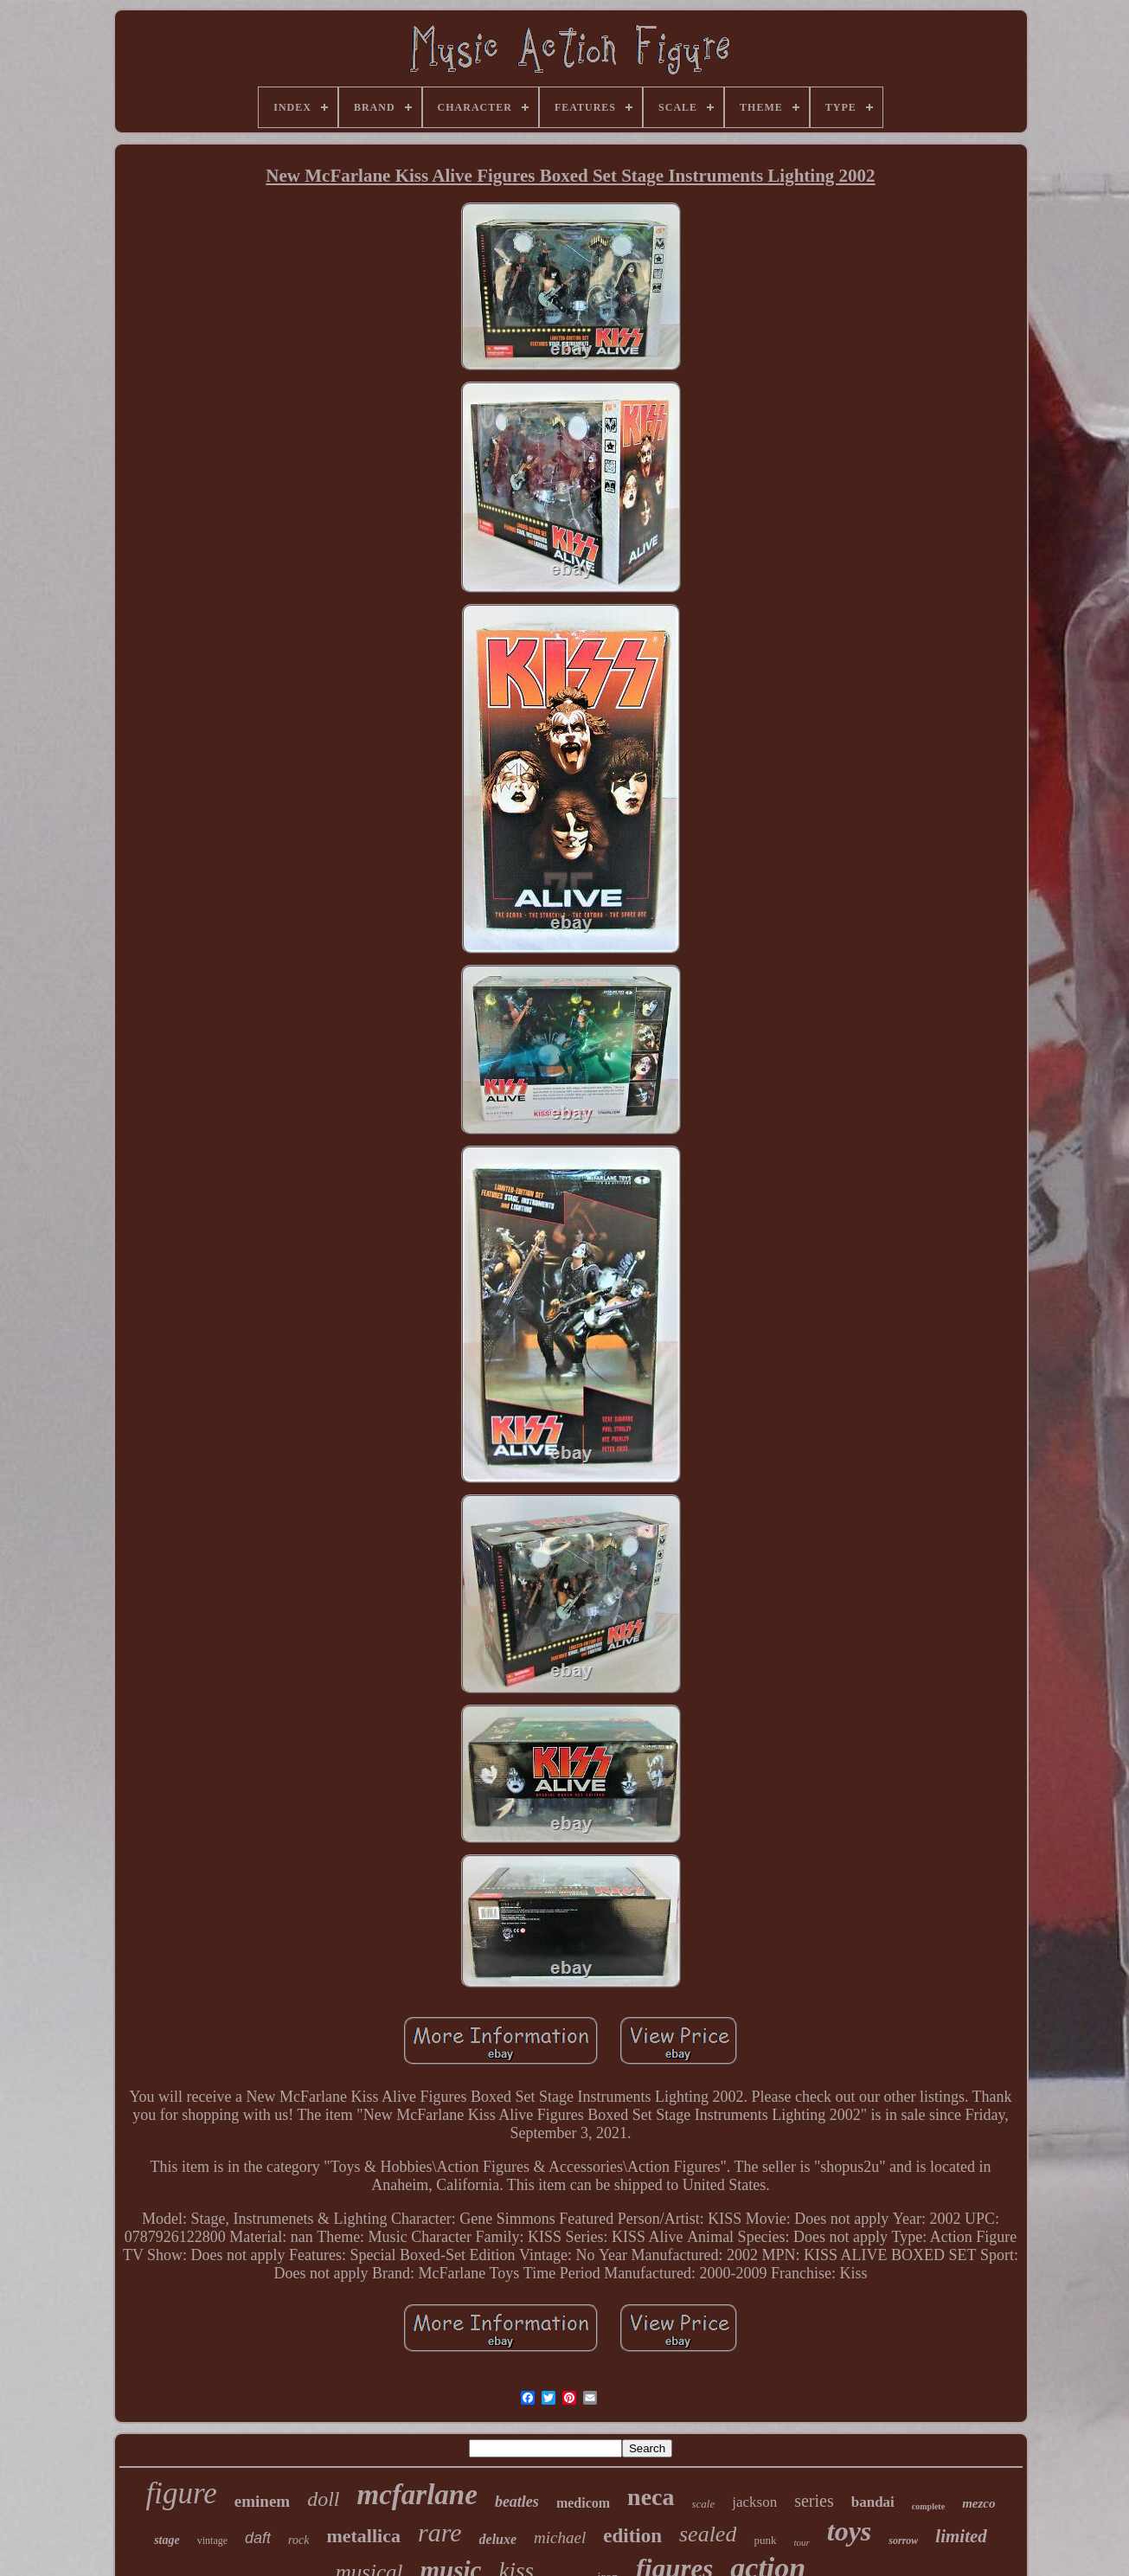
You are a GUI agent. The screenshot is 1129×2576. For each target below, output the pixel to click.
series (814, 2500)
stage (167, 2540)
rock (298, 2540)
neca (650, 2496)
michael (560, 2537)
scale (703, 2503)
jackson (754, 2502)
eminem (262, 2501)
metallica (363, 2536)
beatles (517, 2501)
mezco (978, 2503)
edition (632, 2536)
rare (440, 2532)
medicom (583, 2503)
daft (258, 2538)
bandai (873, 2502)
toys (849, 2531)
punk (765, 2540)
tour (801, 2542)
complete (928, 2506)
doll (323, 2499)
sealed (707, 2534)
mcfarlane (417, 2494)
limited (961, 2536)
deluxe (498, 2539)
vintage (212, 2540)
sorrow (903, 2540)
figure (181, 2493)
